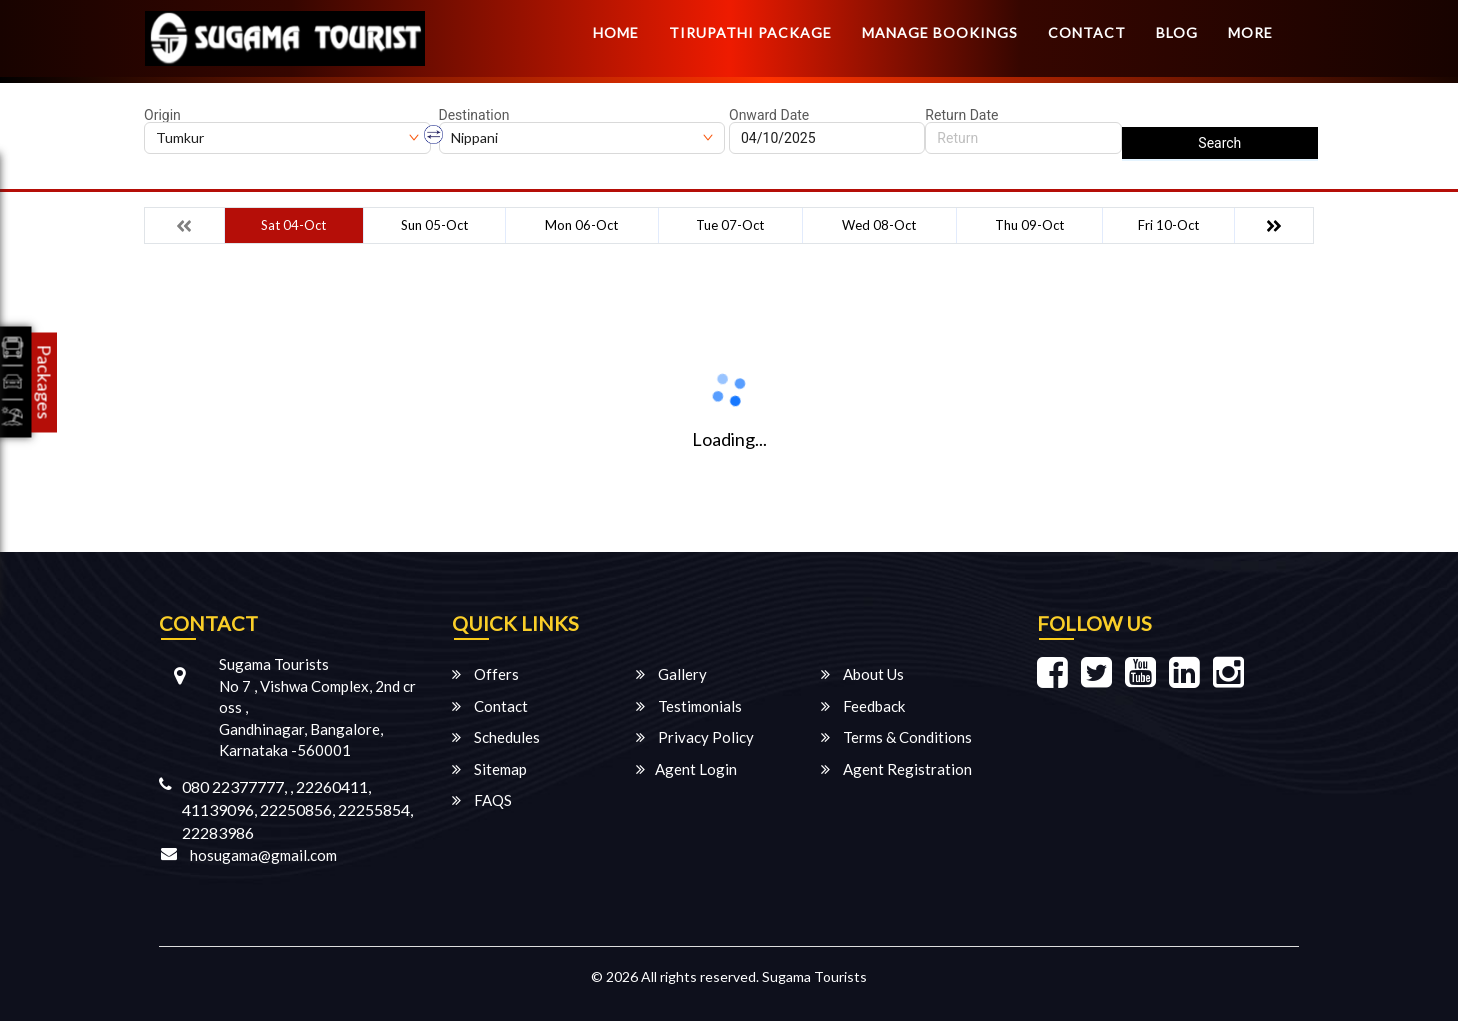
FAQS (482, 800)
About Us (862, 674)
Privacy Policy (695, 737)
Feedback (863, 706)
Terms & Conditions (896, 737)
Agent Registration (896, 769)
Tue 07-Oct (730, 225)
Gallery (671, 674)
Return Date (961, 115)
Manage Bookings (940, 32)
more (1250, 32)
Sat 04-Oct (293, 225)
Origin (162, 115)
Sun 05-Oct (434, 225)
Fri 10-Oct (1168, 225)
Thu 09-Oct (1029, 225)
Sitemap (489, 769)
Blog (1177, 32)
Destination (474, 115)
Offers (485, 674)
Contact (1087, 32)
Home (616, 32)
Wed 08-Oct (879, 225)
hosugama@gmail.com (263, 855)
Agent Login (686, 769)
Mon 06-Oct (581, 225)
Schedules (496, 737)
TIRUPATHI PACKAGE (750, 32)
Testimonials (689, 706)
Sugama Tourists (814, 976)
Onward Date (769, 115)
